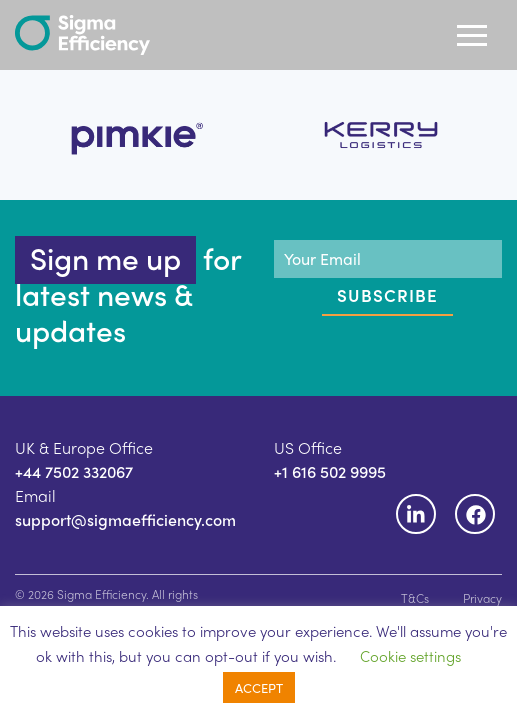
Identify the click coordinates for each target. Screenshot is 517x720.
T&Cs (415, 598)
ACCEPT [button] (259, 687)
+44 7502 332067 (74, 471)
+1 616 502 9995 (330, 471)
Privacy (482, 598)
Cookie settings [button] (410, 656)
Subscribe (387, 295)
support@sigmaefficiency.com (125, 519)
